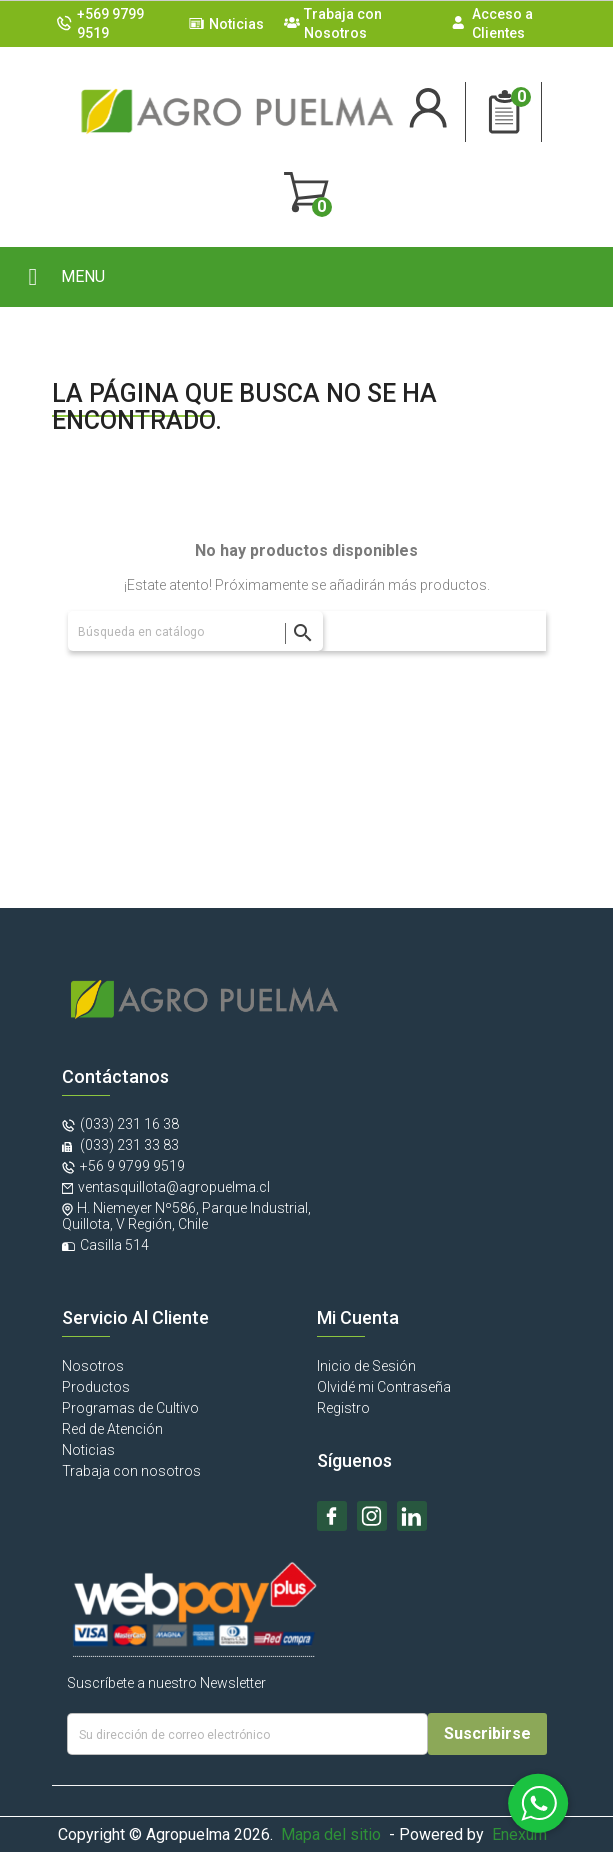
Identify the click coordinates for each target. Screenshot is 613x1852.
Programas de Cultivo (130, 1408)
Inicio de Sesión (366, 1366)
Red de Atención (112, 1429)
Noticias (236, 24)
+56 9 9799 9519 (132, 1166)
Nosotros (93, 1366)
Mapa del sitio (331, 1834)
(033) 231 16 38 (129, 1124)
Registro (343, 1408)
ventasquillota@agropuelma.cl (174, 1187)
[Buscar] (195, 631)
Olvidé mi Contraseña (384, 1387)
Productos (96, 1387)
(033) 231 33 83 (128, 1145)
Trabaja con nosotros (131, 1471)
